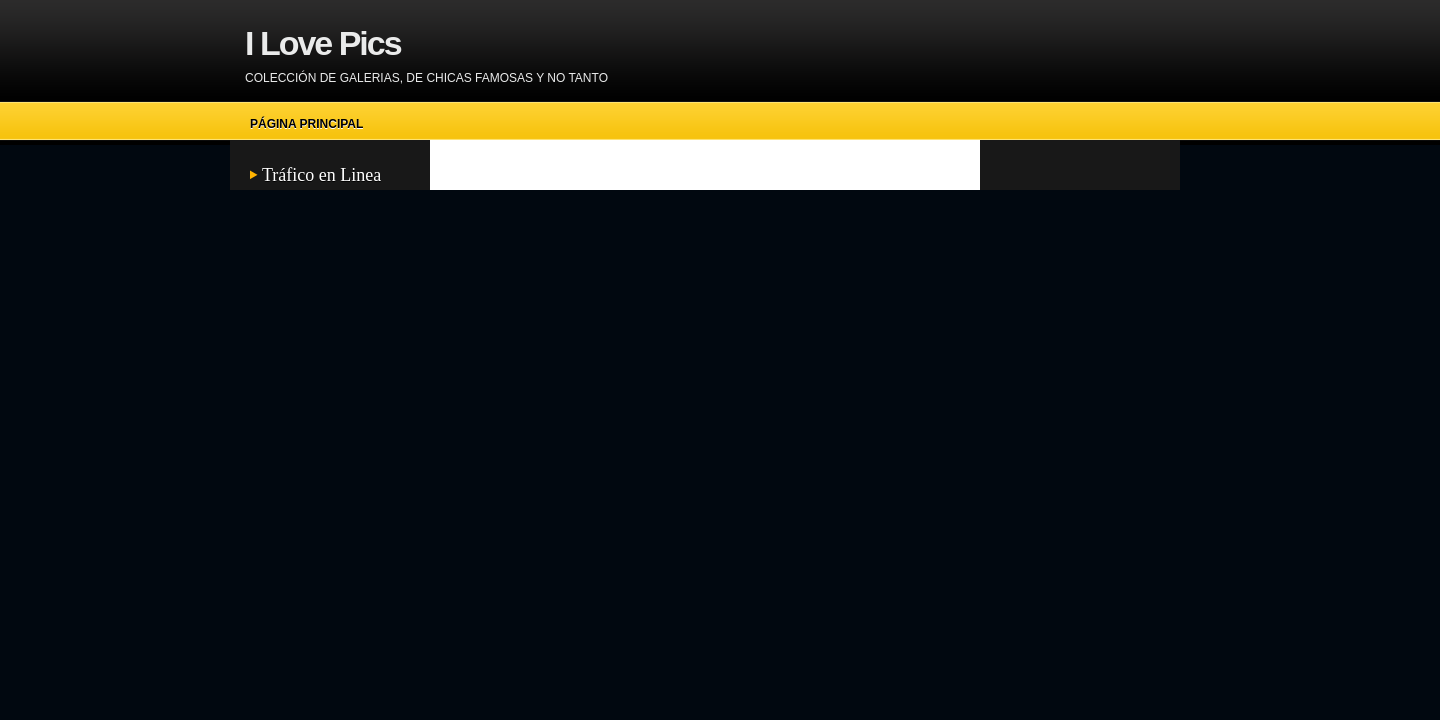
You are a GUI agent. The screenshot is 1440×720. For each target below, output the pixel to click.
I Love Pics (323, 43)
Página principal (306, 124)
